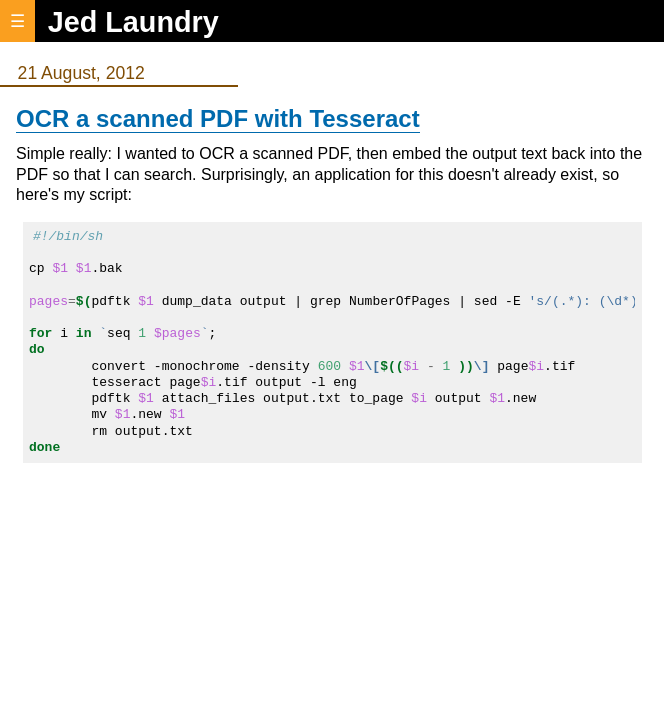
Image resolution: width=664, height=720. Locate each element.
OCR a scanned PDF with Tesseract (218, 118)
